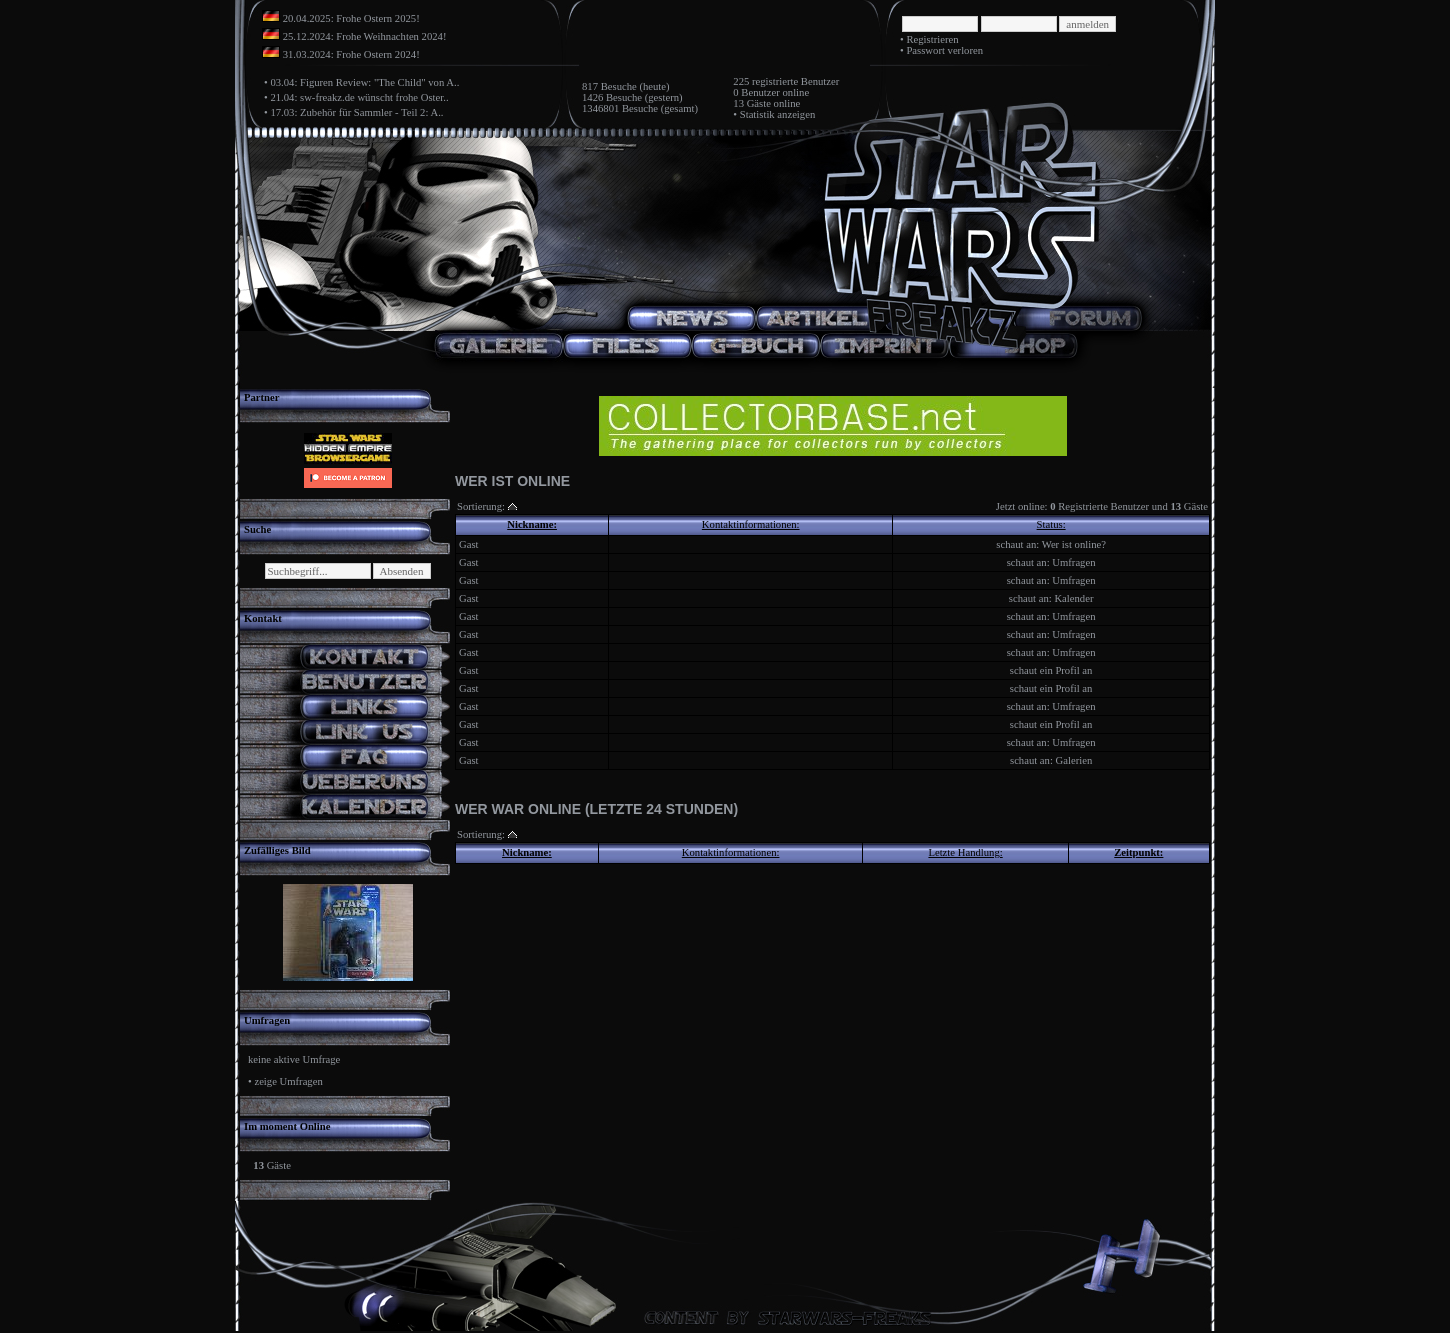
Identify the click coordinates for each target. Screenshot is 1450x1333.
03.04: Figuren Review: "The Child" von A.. (364, 82)
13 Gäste (752, 103)
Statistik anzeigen (777, 114)
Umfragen (1073, 562)
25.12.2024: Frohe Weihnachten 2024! (365, 36)
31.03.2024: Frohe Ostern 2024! (351, 54)
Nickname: (532, 524)
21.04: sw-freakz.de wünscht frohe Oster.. (359, 97)
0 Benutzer (756, 92)
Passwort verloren (944, 50)
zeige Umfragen (288, 1081)
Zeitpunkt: (1138, 852)
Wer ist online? (1074, 544)
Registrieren (932, 39)
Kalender (1073, 598)
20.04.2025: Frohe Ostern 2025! (351, 18)
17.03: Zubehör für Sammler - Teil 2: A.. (356, 112)
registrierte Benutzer (795, 81)
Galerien (1074, 760)
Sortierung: (481, 506)
